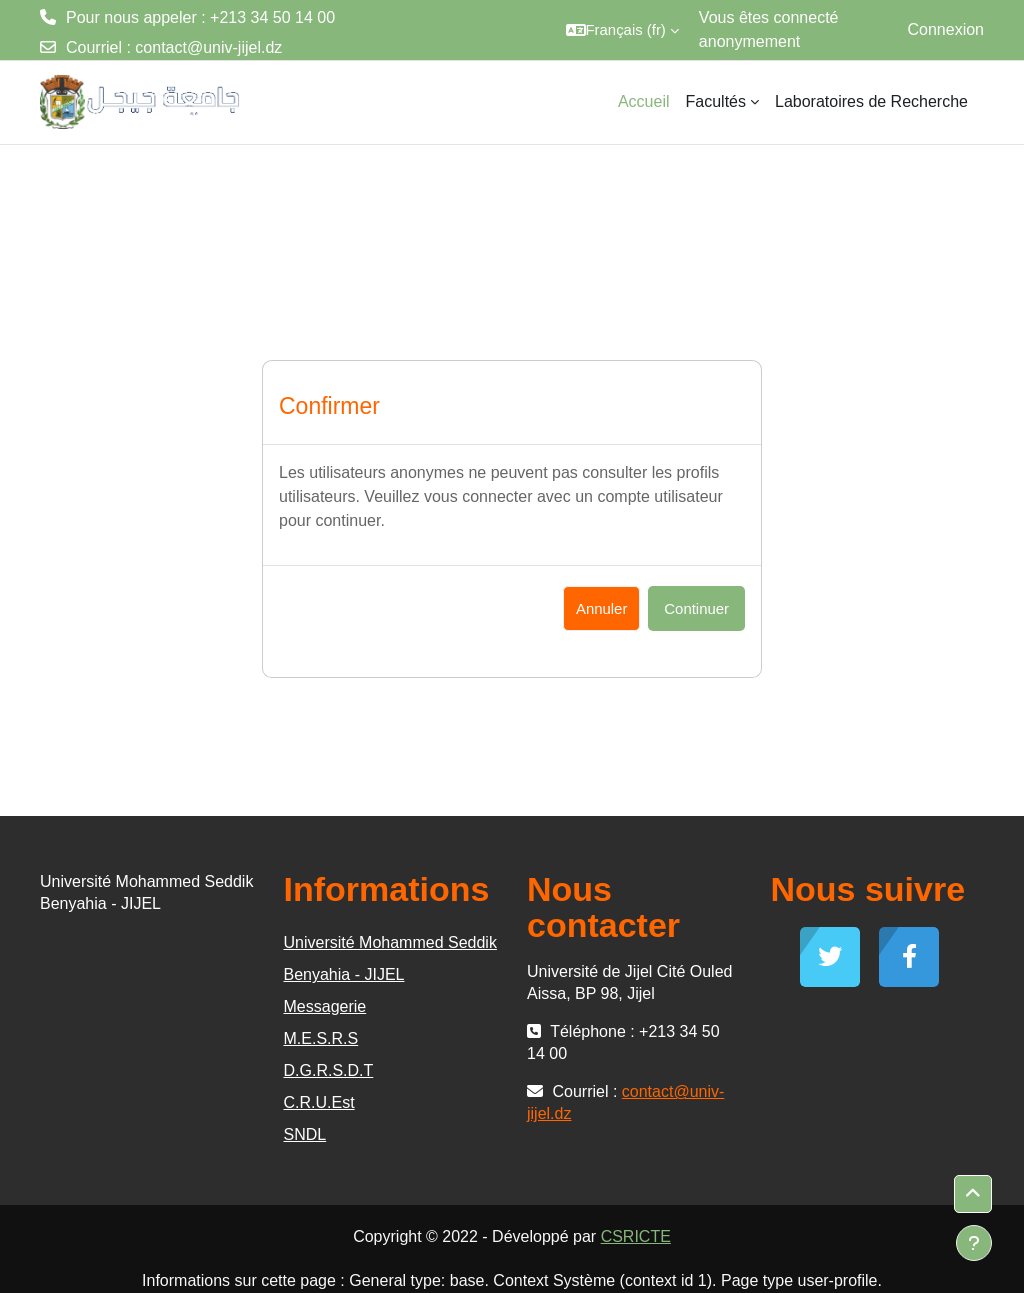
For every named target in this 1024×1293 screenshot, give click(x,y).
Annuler (601, 608)
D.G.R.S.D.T (329, 1070)
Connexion (946, 29)
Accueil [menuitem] (644, 101)
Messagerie (325, 1006)
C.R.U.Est (319, 1102)
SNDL (305, 1134)
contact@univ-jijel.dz (208, 47)
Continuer (696, 608)
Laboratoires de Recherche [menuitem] (871, 101)
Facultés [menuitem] (716, 101)
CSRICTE (636, 1236)
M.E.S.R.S (321, 1038)
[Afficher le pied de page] (974, 1243)
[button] (622, 30)
